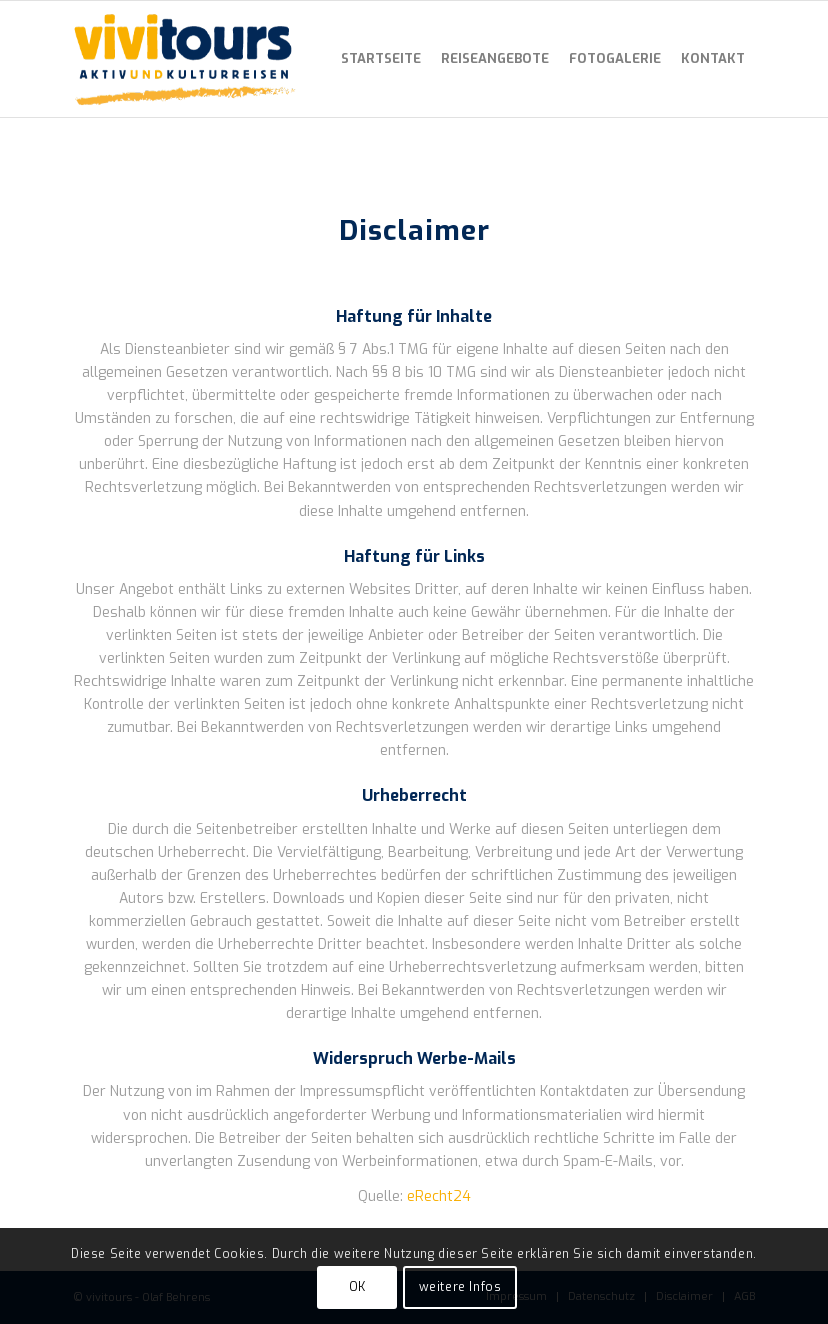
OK (357, 1287)
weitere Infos (460, 1287)
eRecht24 (439, 1196)
